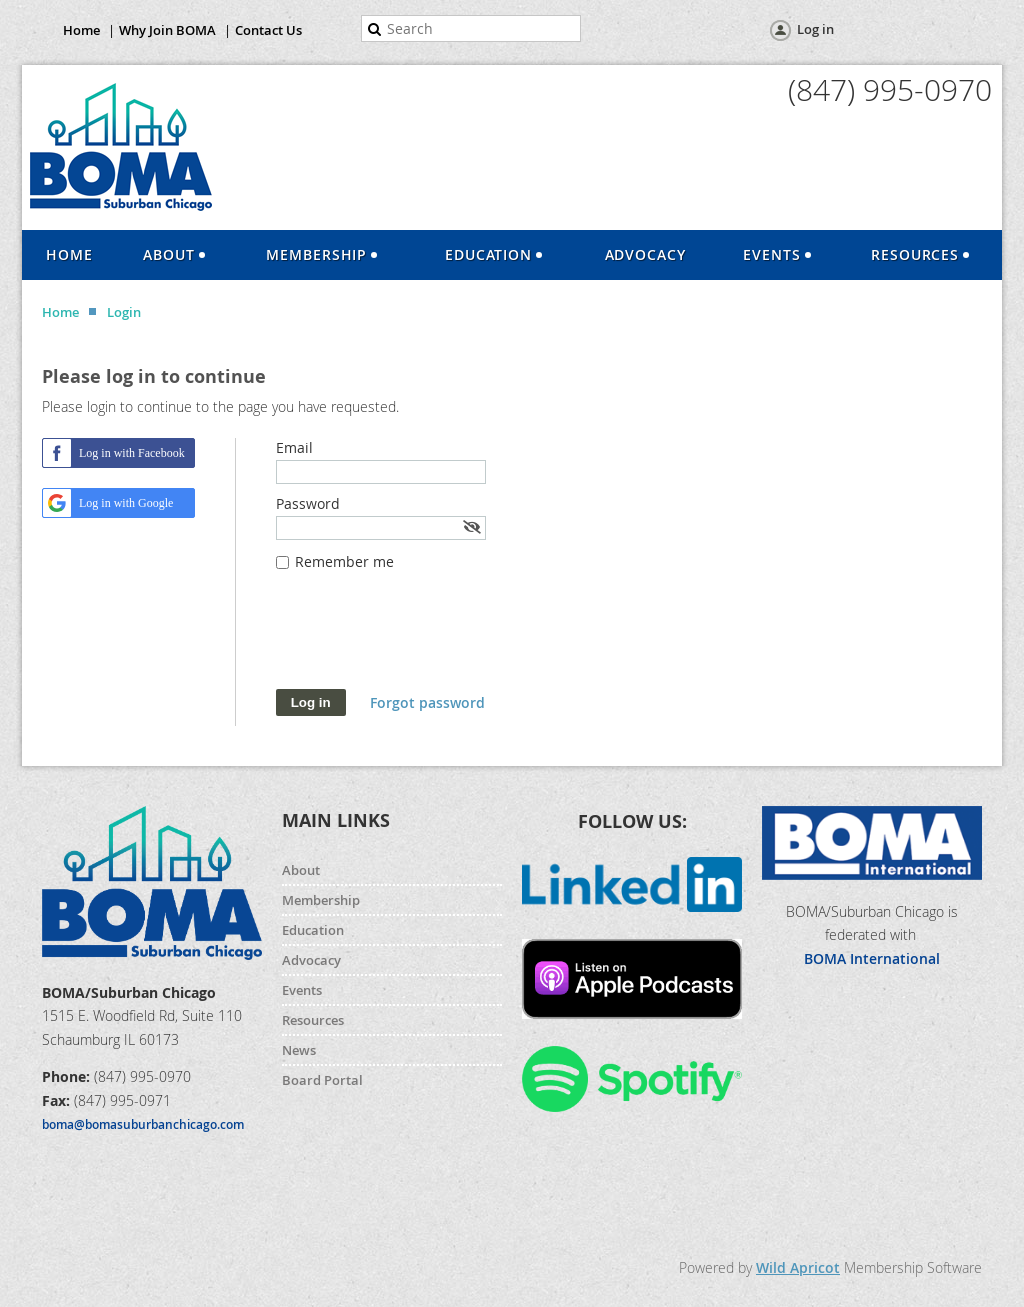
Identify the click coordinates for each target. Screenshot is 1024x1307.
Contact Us (268, 30)
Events (302, 990)
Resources (313, 1020)
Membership (321, 900)
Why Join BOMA (167, 30)
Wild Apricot (798, 1267)
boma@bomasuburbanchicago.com (143, 1124)
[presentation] (428, 640)
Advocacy (311, 960)
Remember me (344, 561)
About (301, 870)
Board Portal (322, 1080)
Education (313, 930)
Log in (815, 29)
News (299, 1050)
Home (81, 30)
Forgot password (427, 702)
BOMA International (872, 958)
